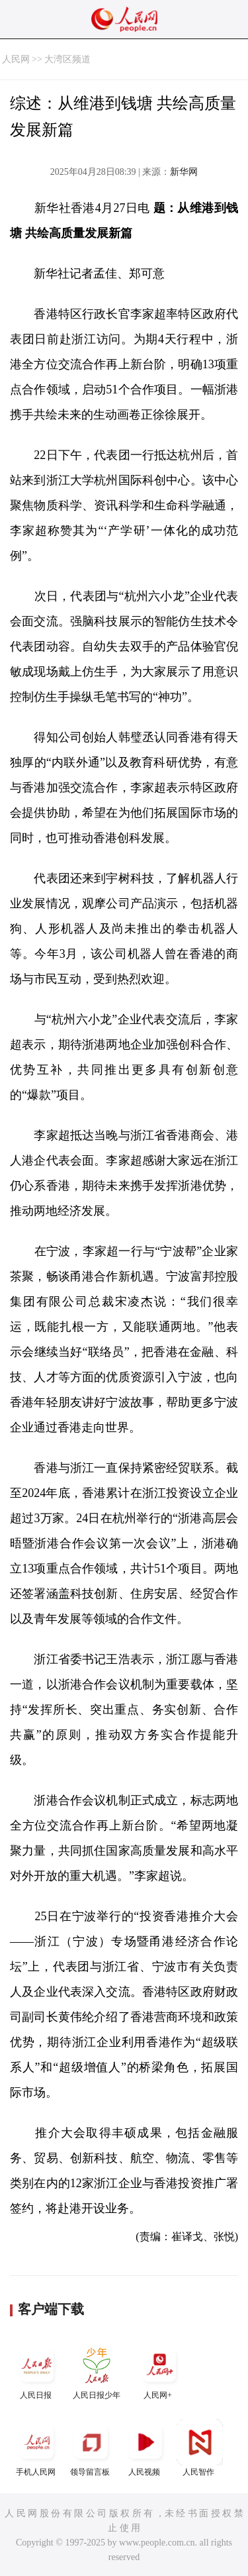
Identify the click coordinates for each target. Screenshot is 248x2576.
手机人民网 (37, 2448)
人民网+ (159, 2371)
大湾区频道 (67, 59)
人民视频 (145, 2448)
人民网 (16, 59)
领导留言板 (91, 2448)
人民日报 (37, 2371)
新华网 (184, 172)
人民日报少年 (96, 2371)
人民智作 (200, 2448)
